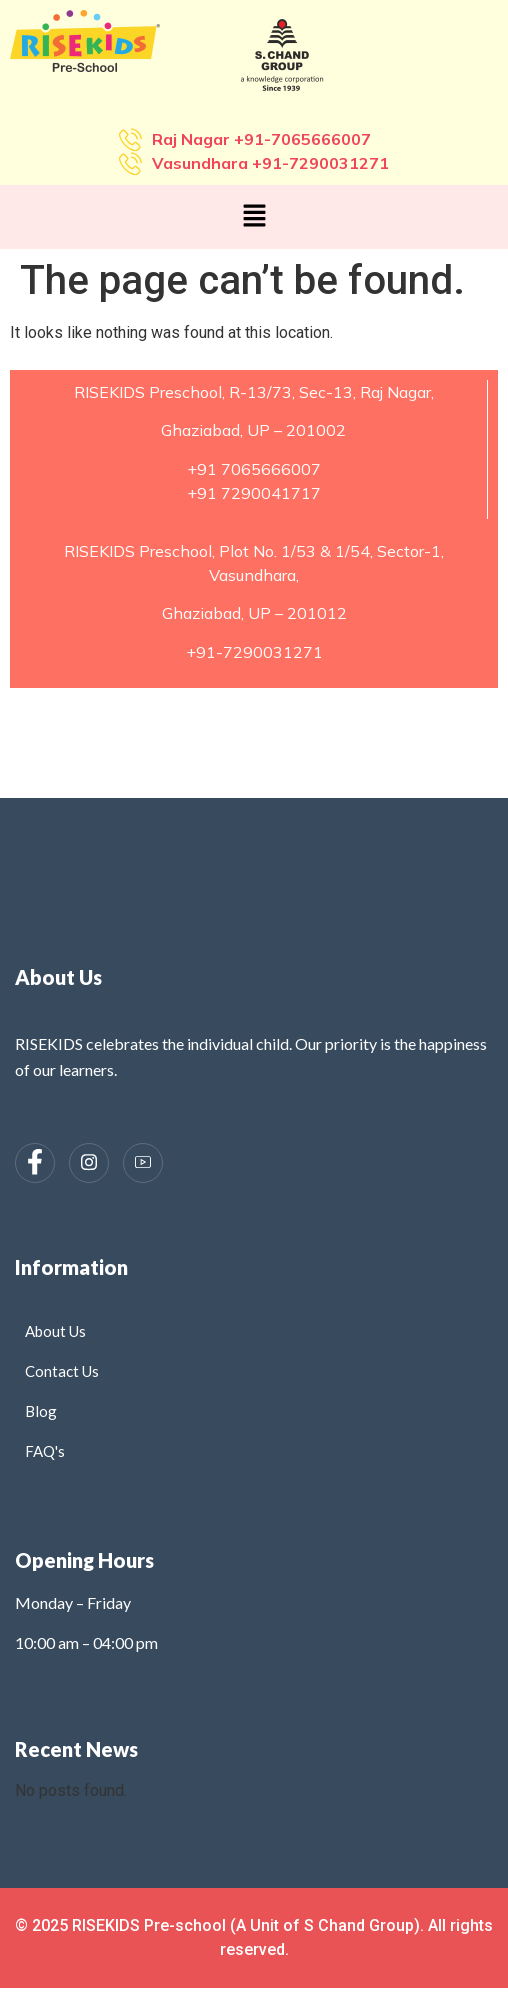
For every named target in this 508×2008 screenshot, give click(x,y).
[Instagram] (89, 1163)
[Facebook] (35, 1163)
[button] (254, 217)
